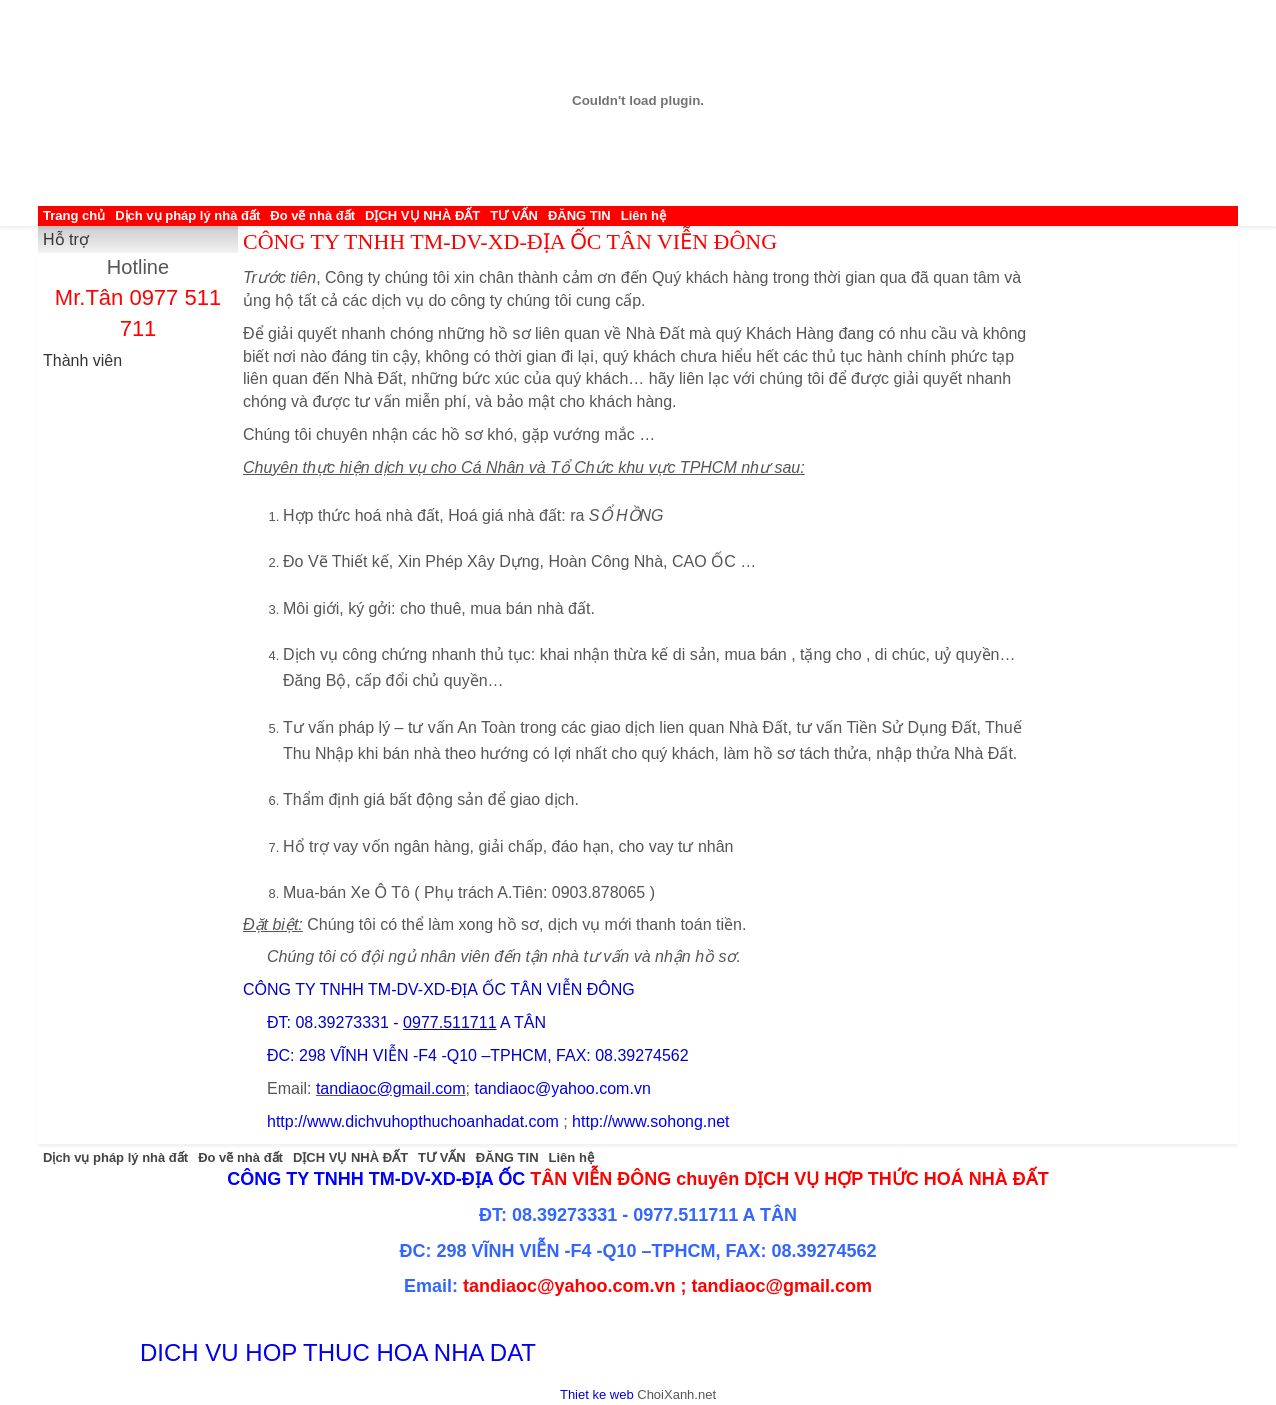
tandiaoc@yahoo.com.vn (562, 1088)
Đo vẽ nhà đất (312, 215)
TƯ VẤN (514, 215)
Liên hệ (643, 215)
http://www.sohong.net (650, 1121)
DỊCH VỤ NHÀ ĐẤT (422, 215)
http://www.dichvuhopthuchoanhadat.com (413, 1121)
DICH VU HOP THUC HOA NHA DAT (338, 1352)
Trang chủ (74, 215)
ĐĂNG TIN (579, 215)
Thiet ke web (597, 1394)
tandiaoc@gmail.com (391, 1088)
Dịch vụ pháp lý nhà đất (187, 215)
